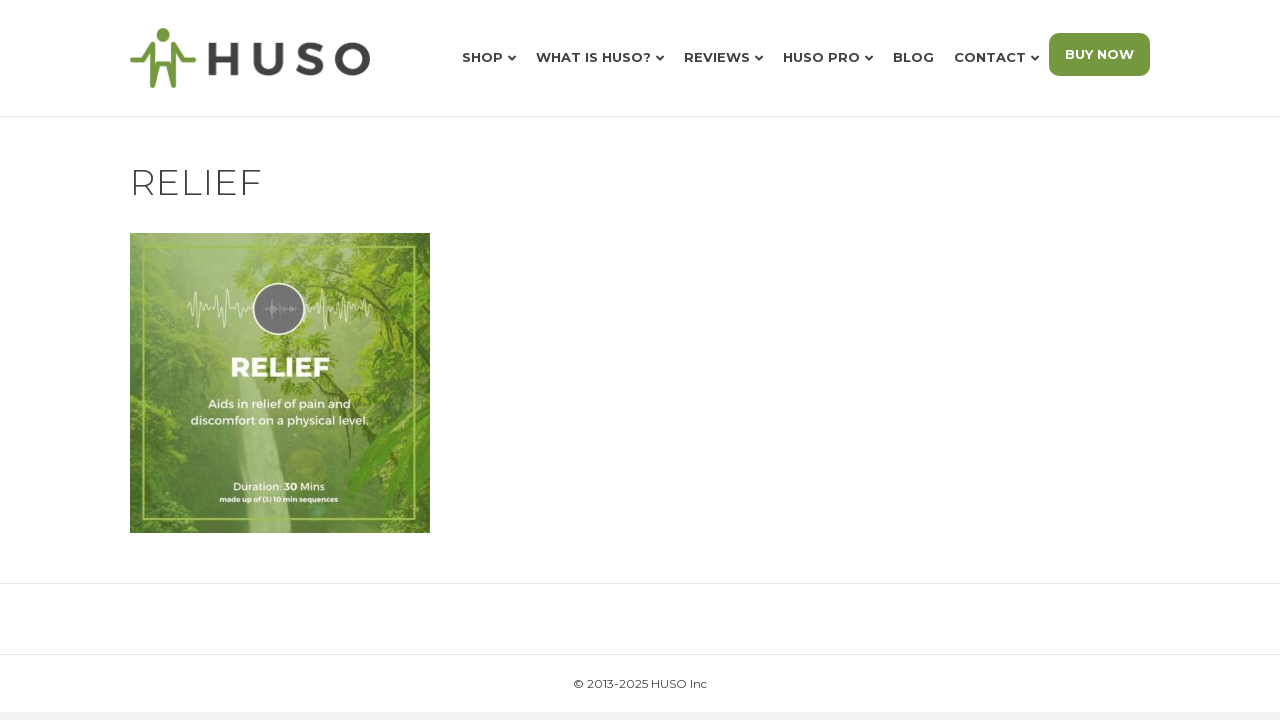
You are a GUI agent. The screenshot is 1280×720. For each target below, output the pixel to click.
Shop (482, 57)
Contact (990, 57)
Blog (913, 57)
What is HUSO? (593, 57)
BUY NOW (1099, 54)
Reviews (717, 57)
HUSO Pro (821, 57)
